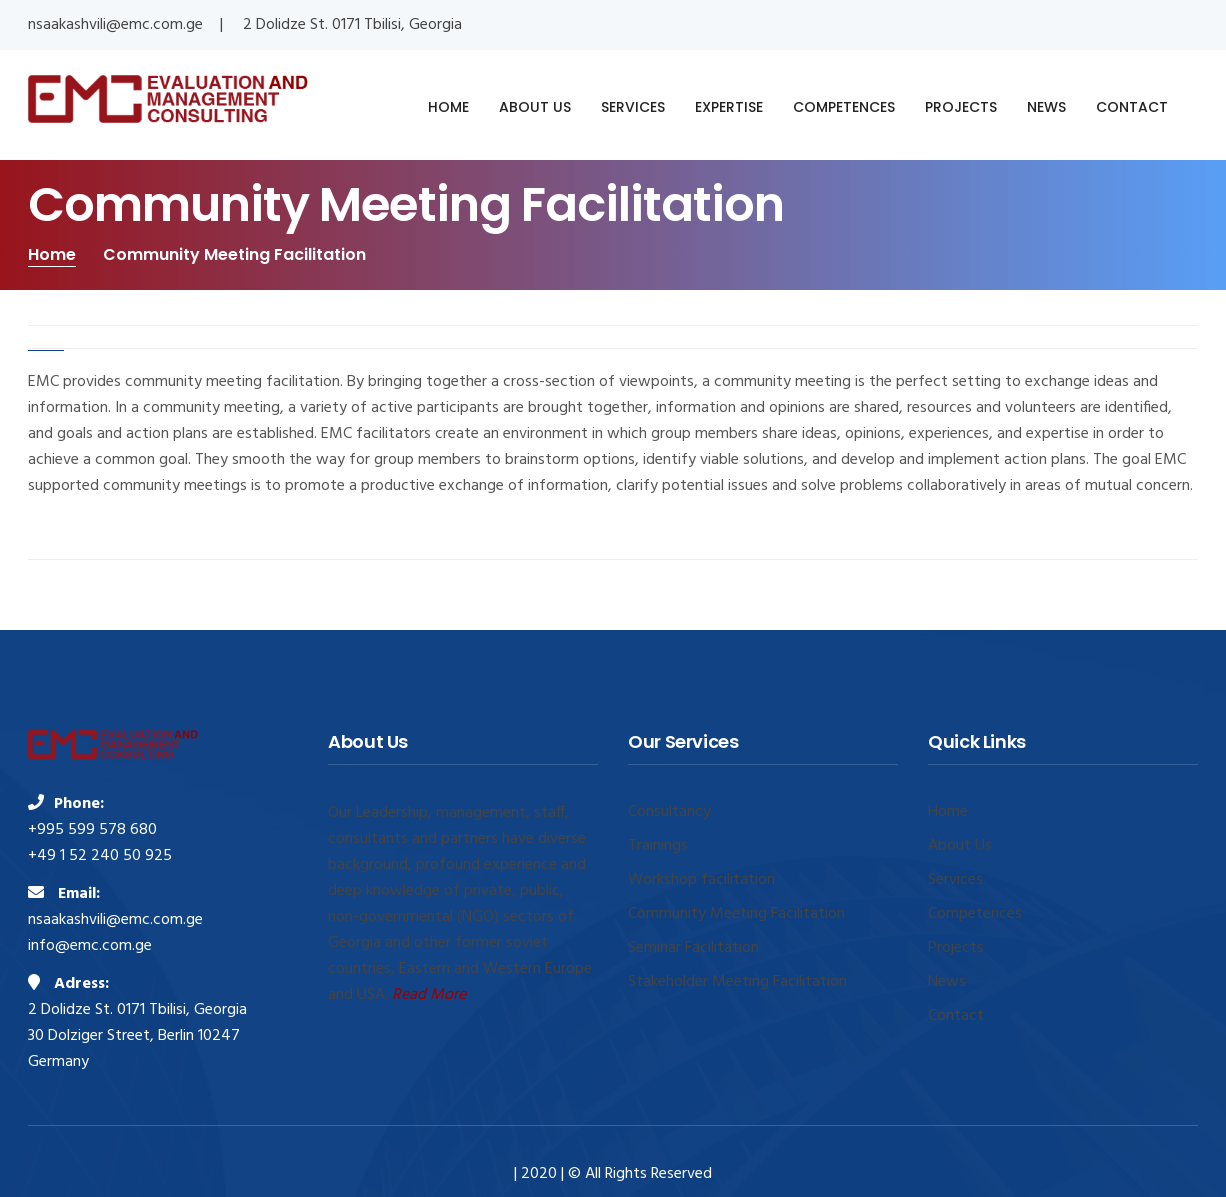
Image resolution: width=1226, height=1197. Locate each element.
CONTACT (1132, 107)
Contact (956, 1016)
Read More (429, 995)
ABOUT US (535, 107)
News (947, 982)
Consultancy (669, 812)
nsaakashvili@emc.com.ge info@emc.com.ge (115, 933)
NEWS (1046, 107)
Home (52, 254)
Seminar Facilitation (693, 948)
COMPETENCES (844, 107)
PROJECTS (961, 107)
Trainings (658, 846)
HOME (448, 107)
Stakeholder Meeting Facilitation (737, 982)
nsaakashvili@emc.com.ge (115, 25)
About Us (960, 846)
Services (955, 880)
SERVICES (633, 107)
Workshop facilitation (701, 880)
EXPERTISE (729, 107)
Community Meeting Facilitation (736, 914)
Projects (956, 948)
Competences (975, 914)
